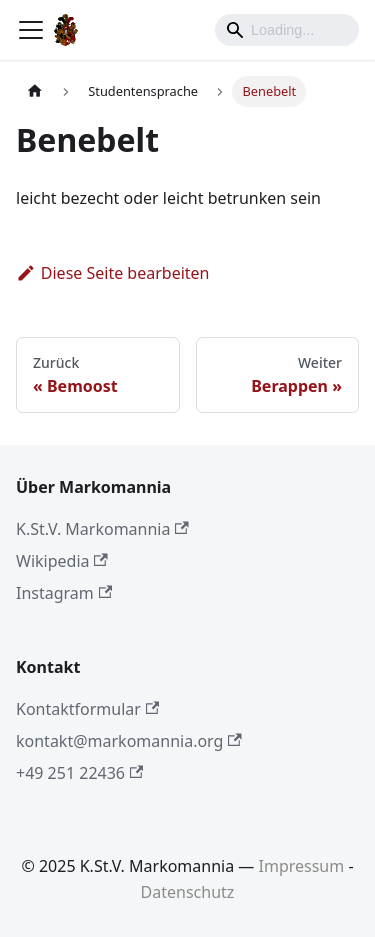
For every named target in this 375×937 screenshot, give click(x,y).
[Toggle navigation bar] (31, 30)
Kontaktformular (87, 709)
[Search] (287, 30)
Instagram (64, 593)
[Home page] (35, 91)
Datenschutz (188, 892)
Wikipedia (62, 561)
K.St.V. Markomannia (102, 529)
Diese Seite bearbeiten (113, 273)
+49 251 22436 (79, 773)
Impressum (302, 866)
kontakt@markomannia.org (129, 741)
